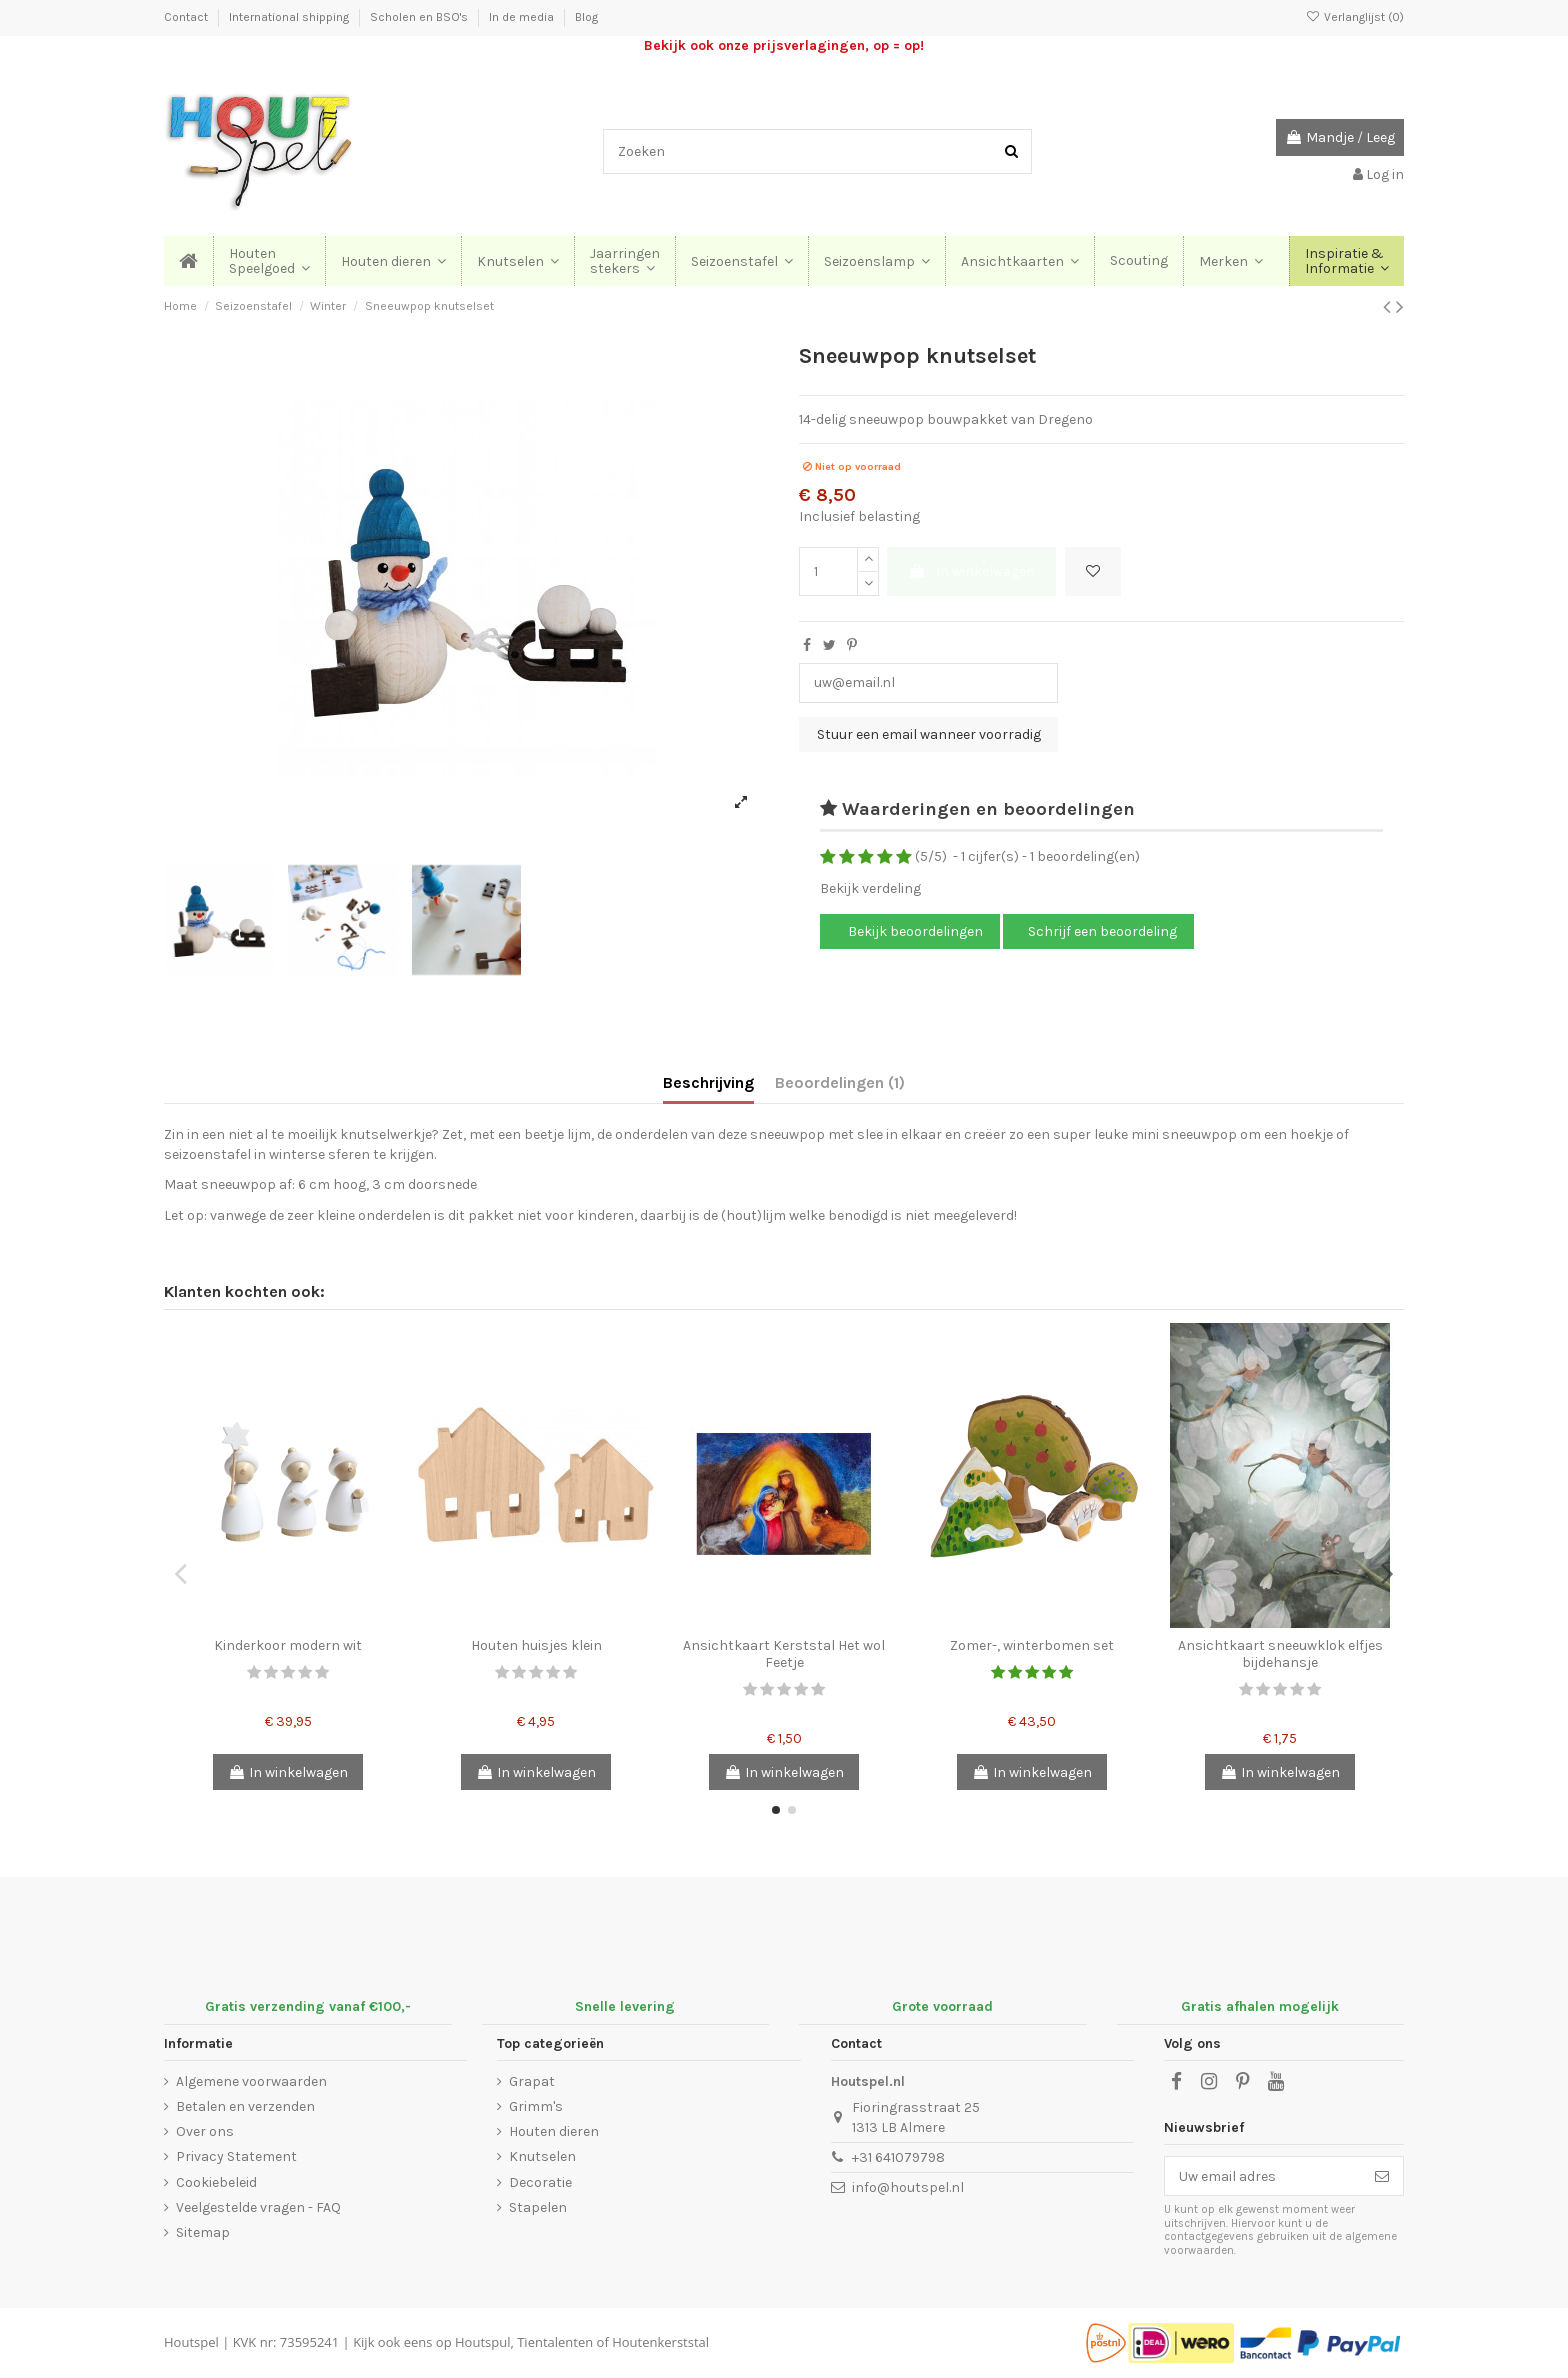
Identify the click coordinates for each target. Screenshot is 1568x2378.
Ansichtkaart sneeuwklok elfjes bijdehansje (1280, 1654)
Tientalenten (555, 2342)
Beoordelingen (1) (840, 1082)
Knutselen (542, 2156)
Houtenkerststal (660, 2342)
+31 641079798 (898, 2157)
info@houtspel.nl (908, 2187)
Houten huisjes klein (536, 1645)
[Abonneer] (1382, 2176)
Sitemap (203, 2232)
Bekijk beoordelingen (914, 931)
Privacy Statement (236, 2156)
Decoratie (540, 2182)
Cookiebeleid (216, 2182)
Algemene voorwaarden (251, 2081)
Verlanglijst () (1355, 17)
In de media (523, 17)
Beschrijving (708, 1082)
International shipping (290, 17)
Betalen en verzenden (245, 2106)
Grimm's (536, 2106)
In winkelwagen (971, 571)
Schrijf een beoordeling (1102, 931)
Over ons (205, 2131)
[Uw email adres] (1263, 2176)
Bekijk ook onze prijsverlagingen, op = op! (784, 45)
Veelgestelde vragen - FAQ (258, 2207)
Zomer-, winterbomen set (1032, 1645)
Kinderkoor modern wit (288, 1645)
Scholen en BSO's (420, 17)
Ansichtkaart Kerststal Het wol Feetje (784, 1654)
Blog (586, 17)
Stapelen (538, 2207)
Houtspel (191, 2342)
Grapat (532, 2081)
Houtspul (482, 2342)
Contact (187, 17)
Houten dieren (554, 2131)
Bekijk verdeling (870, 888)
